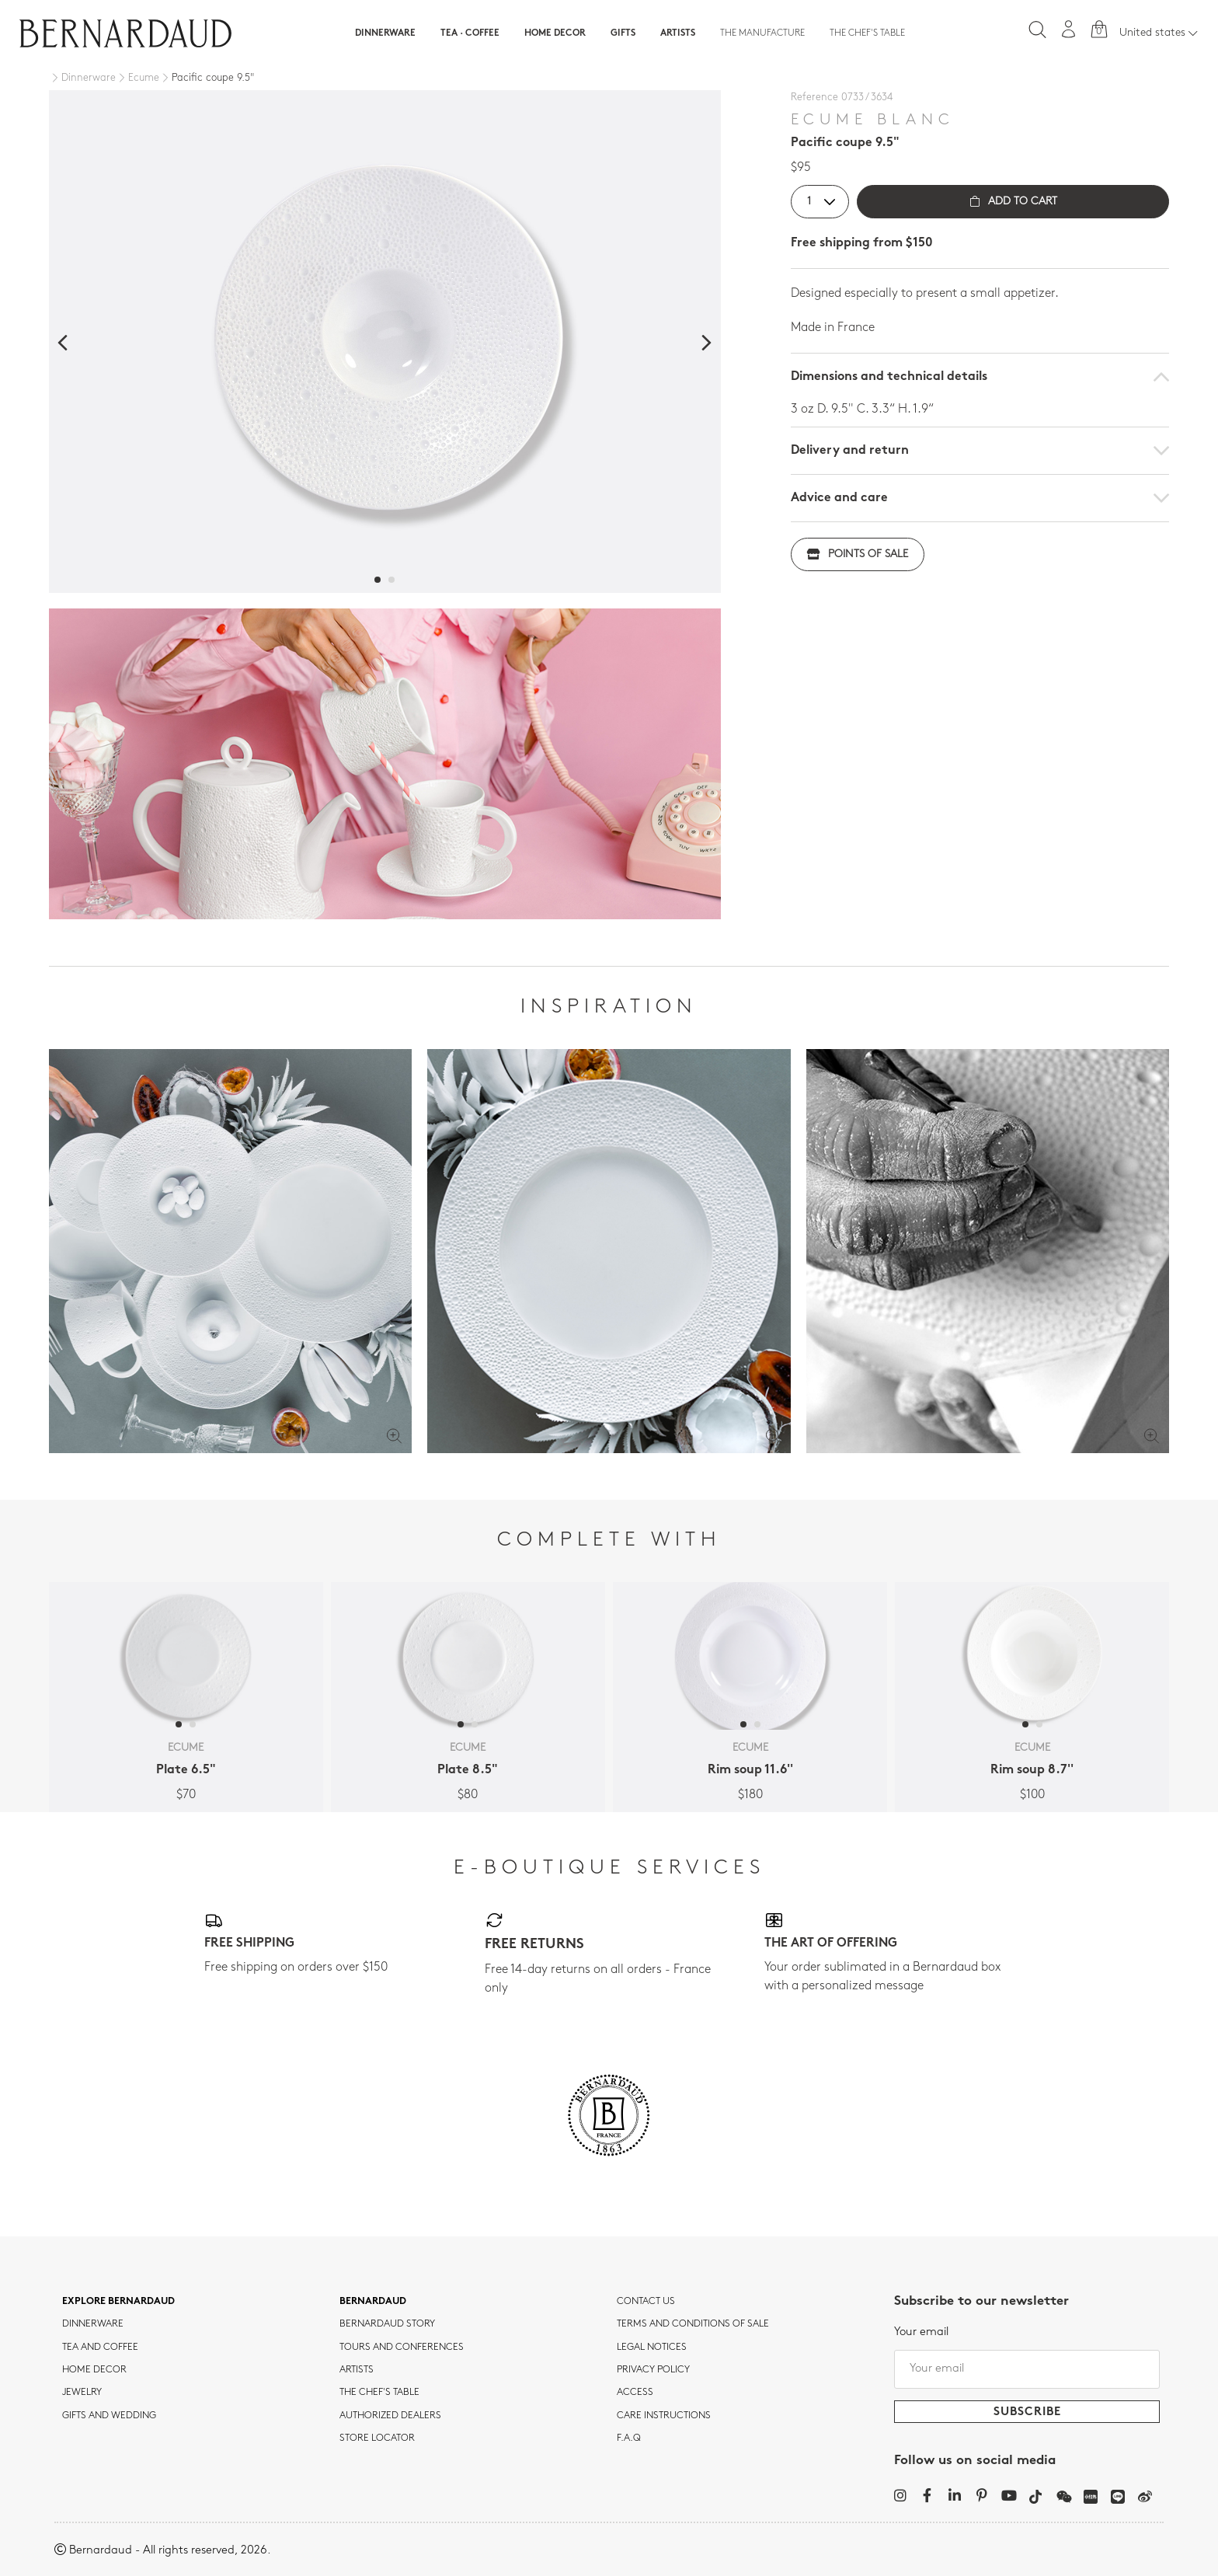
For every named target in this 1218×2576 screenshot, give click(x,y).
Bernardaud (372, 2301)
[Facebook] (927, 2495)
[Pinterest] (981, 2495)
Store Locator (377, 2438)
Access (635, 2392)
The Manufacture (762, 33)
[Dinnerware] (82, 78)
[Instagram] (900, 2495)
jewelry (82, 2392)
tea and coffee (100, 2347)
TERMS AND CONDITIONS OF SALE (693, 2324)
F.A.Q (629, 2438)
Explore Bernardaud (118, 2301)
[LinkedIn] (954, 2495)
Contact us (646, 2301)
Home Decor (555, 33)
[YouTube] (1008, 2495)
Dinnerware (385, 33)
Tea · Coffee (469, 33)
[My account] (1069, 29)
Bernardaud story (387, 2324)
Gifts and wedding (109, 2416)
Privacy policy (653, 2370)
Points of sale (857, 554)
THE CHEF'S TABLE (379, 2392)
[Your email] (1027, 2369)
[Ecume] (137, 78)
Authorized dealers (390, 2416)
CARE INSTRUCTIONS (664, 2416)
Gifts (623, 33)
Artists (677, 33)
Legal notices (652, 2347)
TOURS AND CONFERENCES (401, 2347)
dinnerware (93, 2324)
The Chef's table (867, 33)
